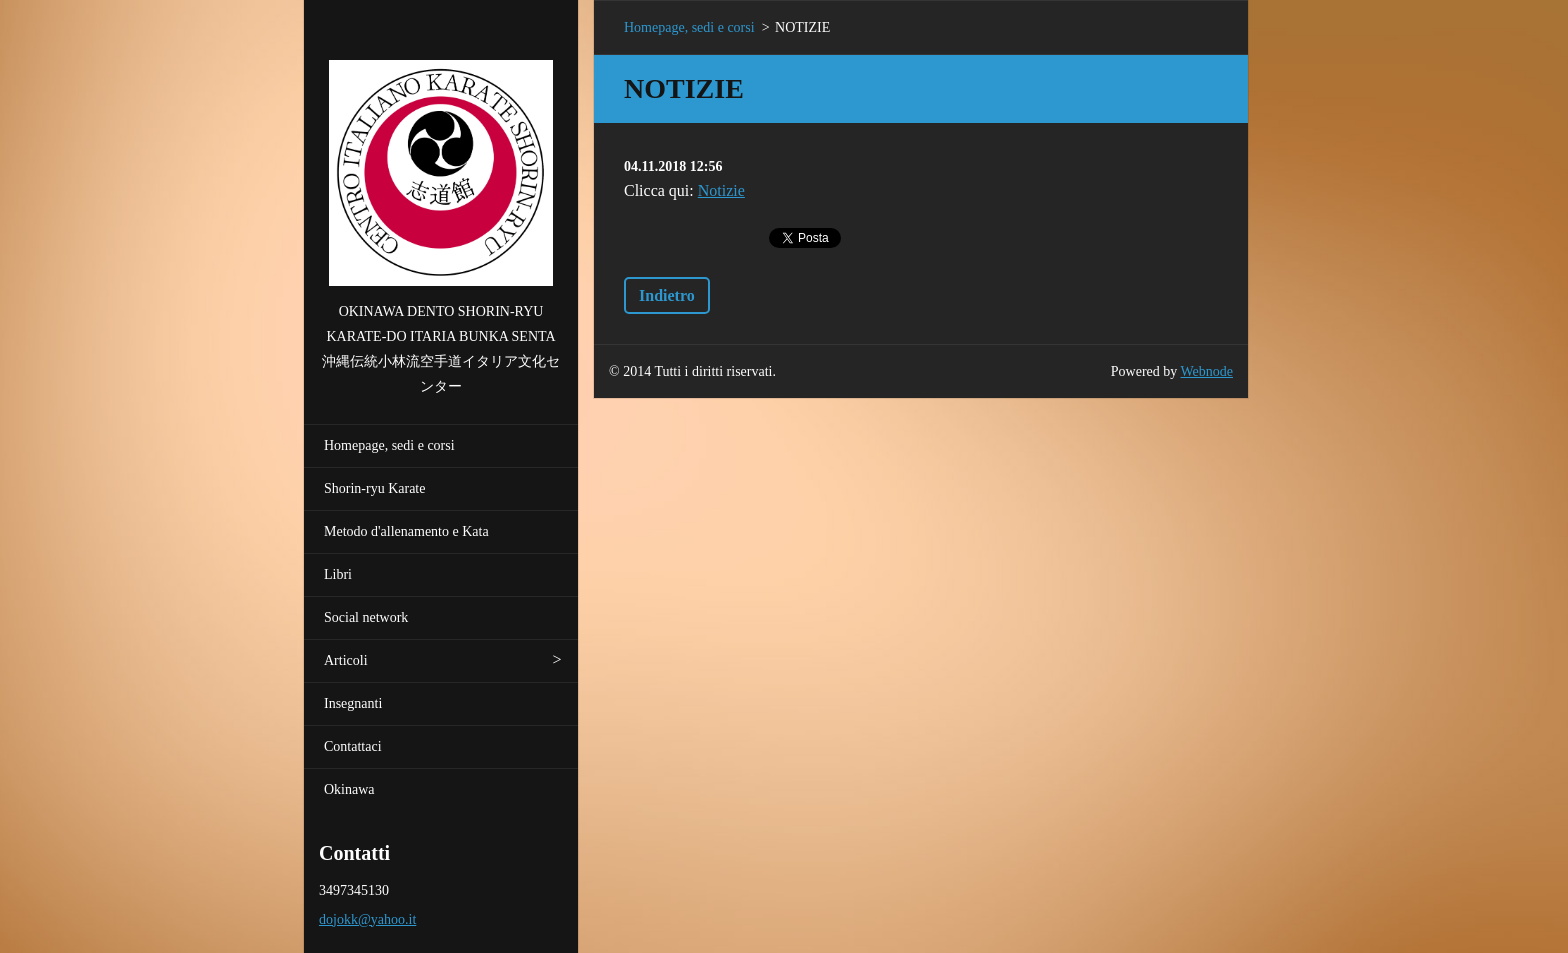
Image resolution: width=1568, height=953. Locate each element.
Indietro (667, 295)
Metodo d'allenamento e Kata (406, 531)
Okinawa (349, 789)
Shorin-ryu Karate (374, 488)
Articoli (346, 660)
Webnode (1207, 371)
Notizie (721, 190)
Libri (338, 574)
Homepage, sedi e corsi (389, 445)
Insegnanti (353, 703)
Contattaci (353, 746)
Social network (366, 617)
